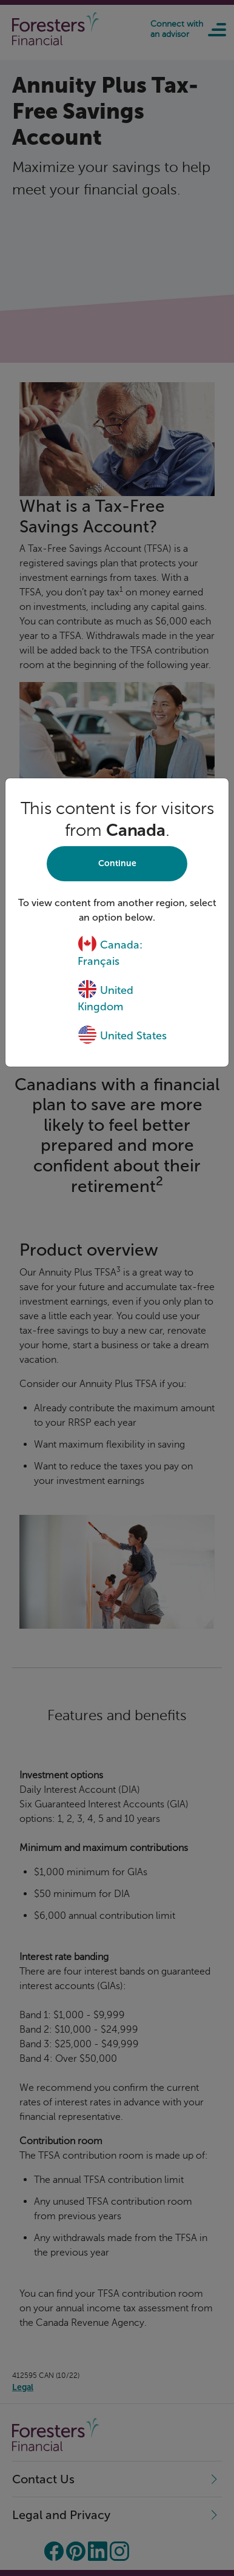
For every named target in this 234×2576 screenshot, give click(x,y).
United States (122, 1035)
